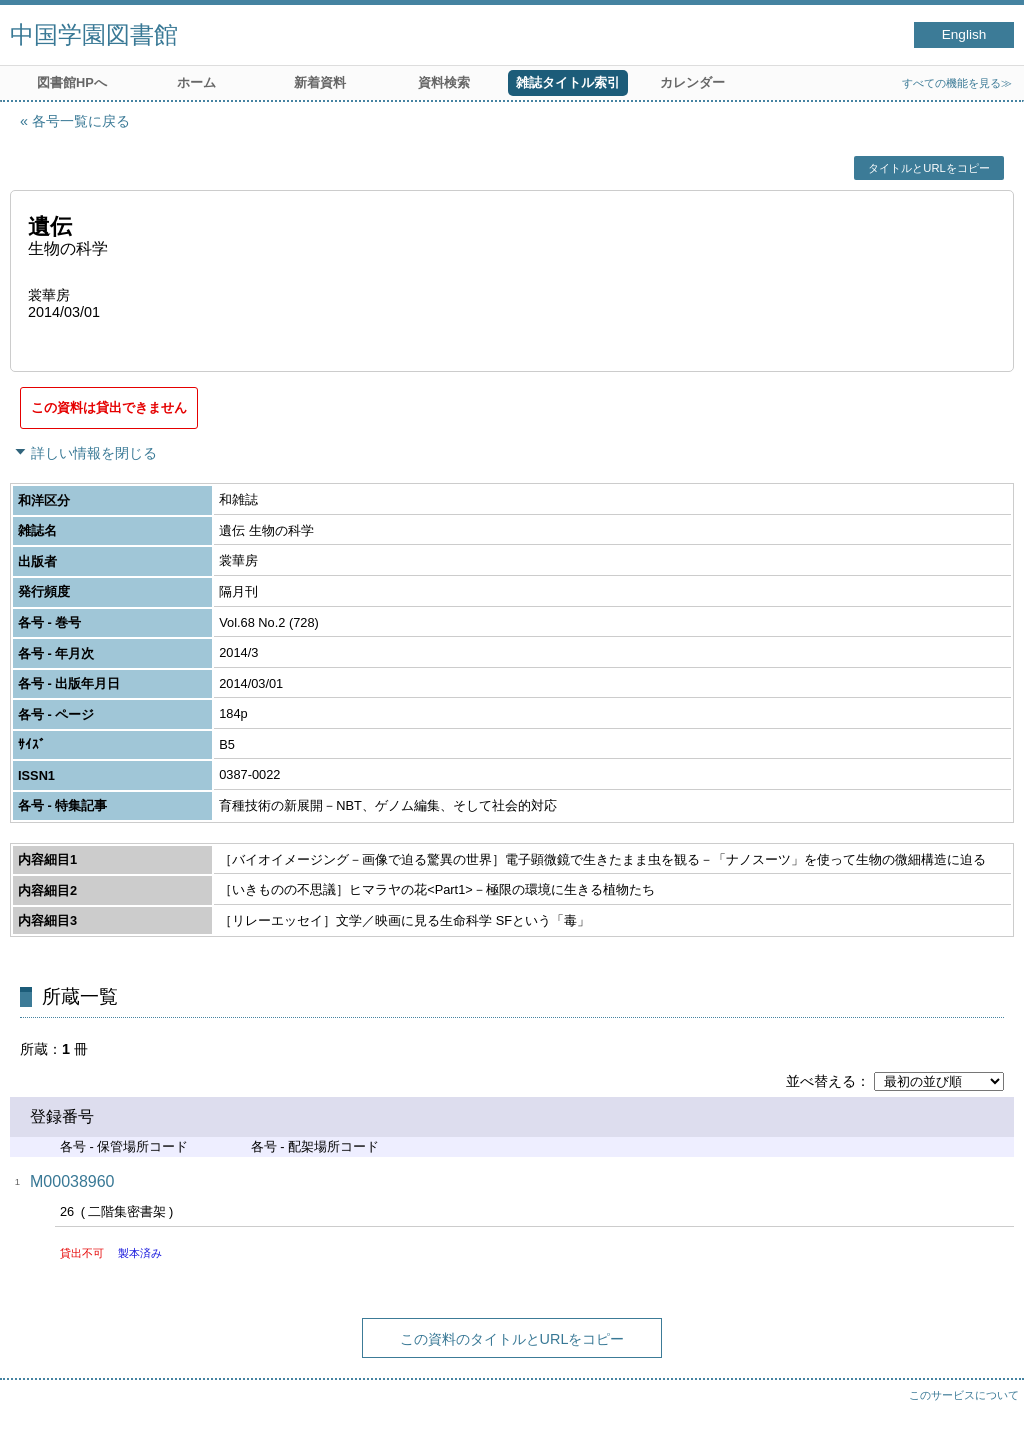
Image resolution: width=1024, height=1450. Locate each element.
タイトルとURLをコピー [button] (928, 168)
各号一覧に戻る (81, 121)
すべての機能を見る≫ (957, 83)
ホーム (196, 82)
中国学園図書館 (94, 34)
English (964, 34)
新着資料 (320, 82)
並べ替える (821, 1081)
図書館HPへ (72, 82)
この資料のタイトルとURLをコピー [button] (512, 1339)
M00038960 (72, 1181)
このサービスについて (964, 1395)
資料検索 (444, 82)
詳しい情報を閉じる (94, 453)
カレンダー (692, 82)
